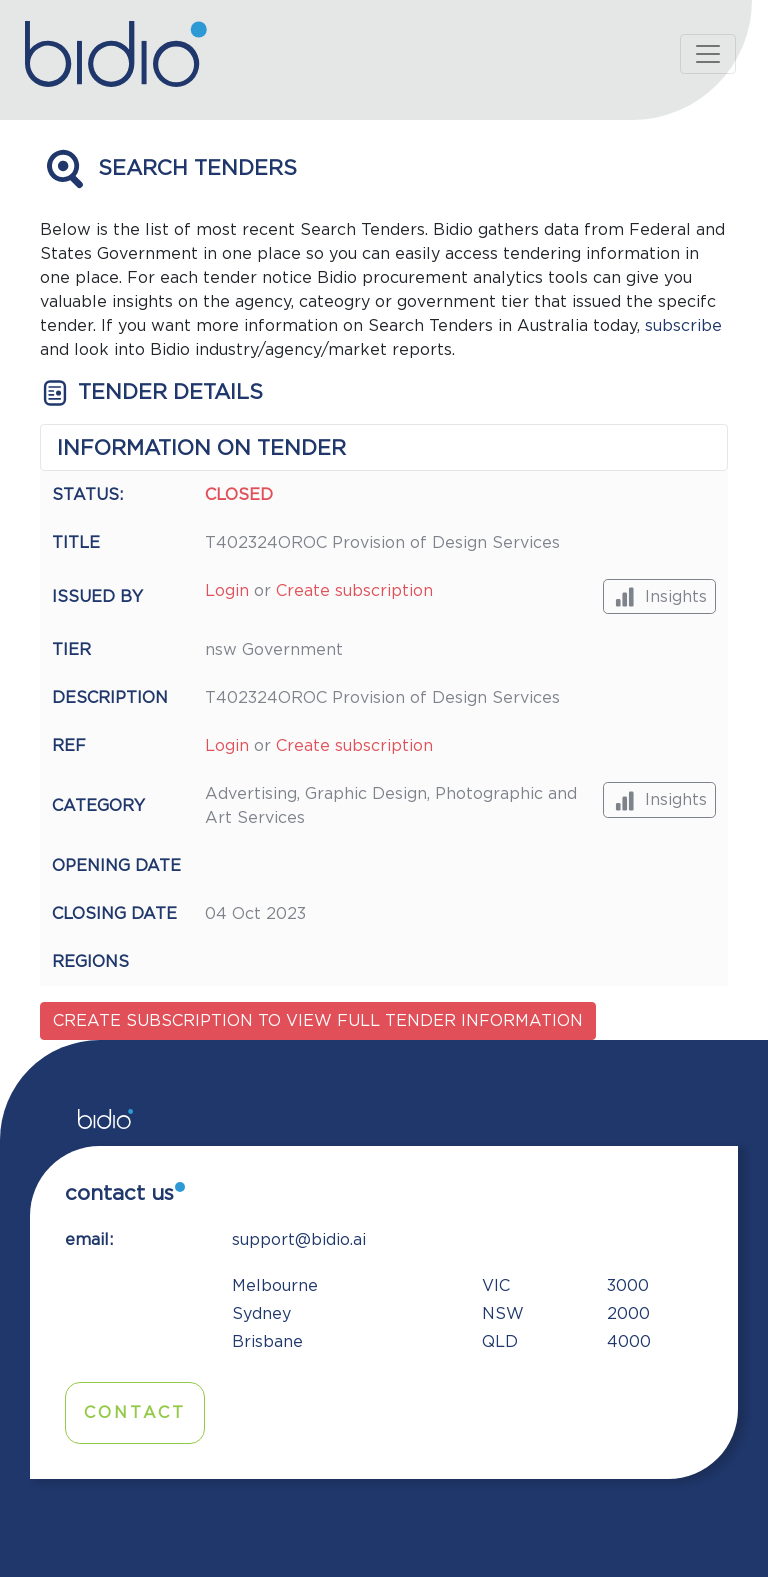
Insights (659, 596)
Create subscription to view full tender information (318, 1021)
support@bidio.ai (299, 1240)
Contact (135, 1413)
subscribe (683, 326)
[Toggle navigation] (708, 54)
